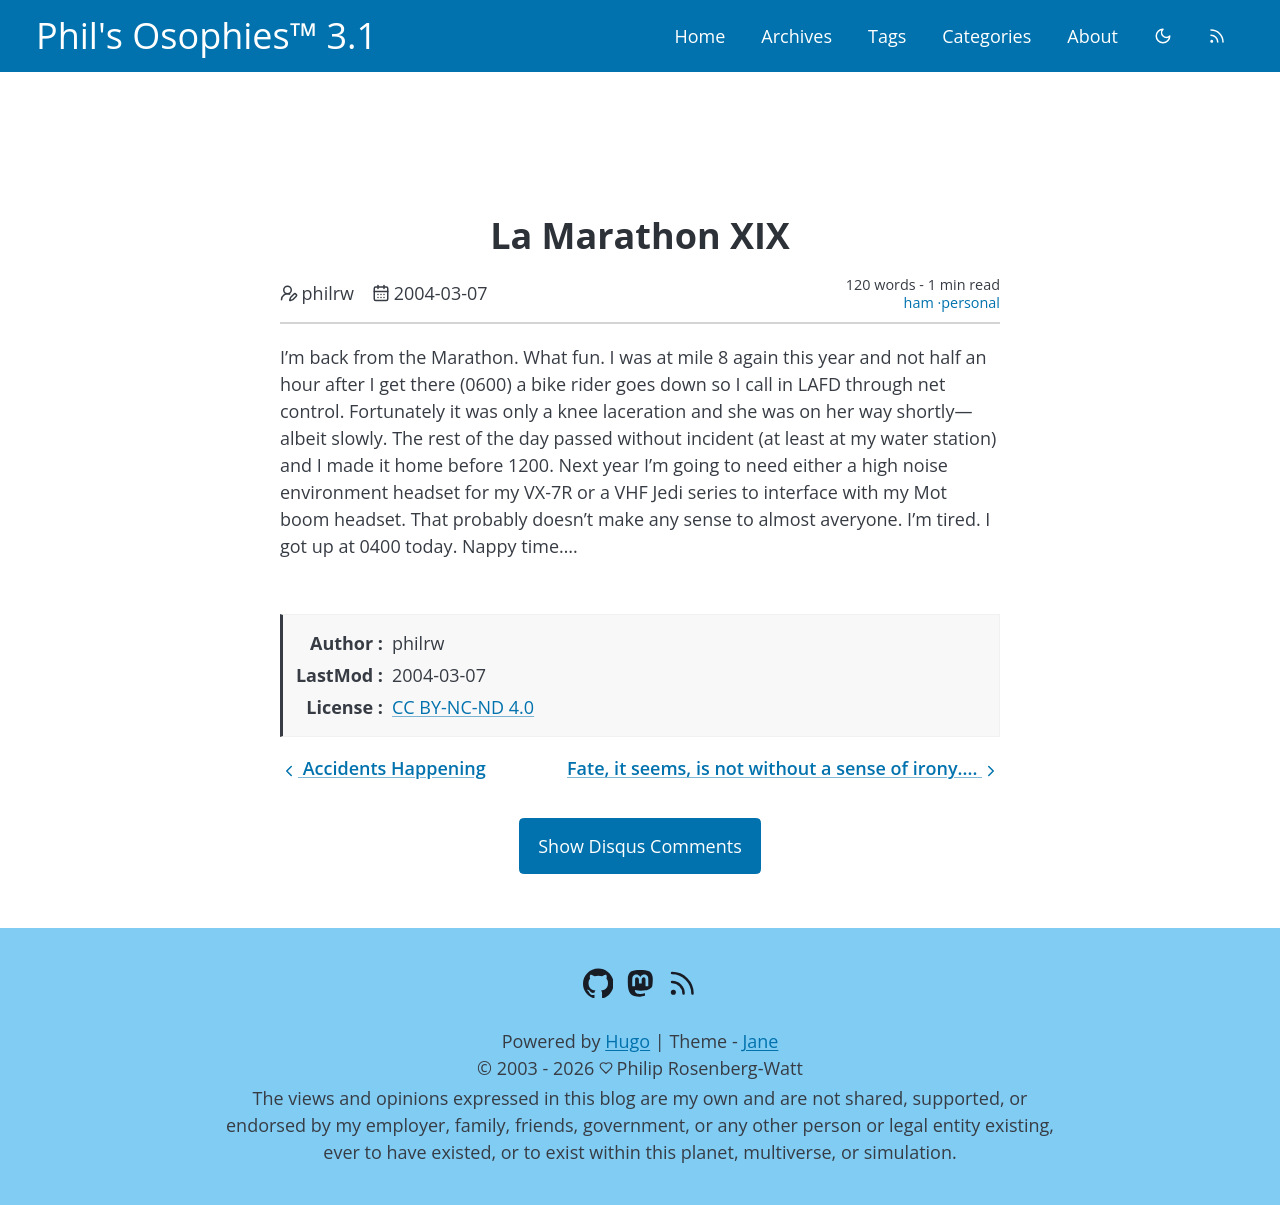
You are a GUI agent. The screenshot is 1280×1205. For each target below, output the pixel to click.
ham (919, 302)
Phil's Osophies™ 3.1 (206, 35)
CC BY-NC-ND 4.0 (463, 707)
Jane (760, 1041)
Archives (796, 36)
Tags (887, 36)
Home (699, 36)
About (1092, 36)
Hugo (627, 1041)
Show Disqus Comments (639, 846)
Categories (986, 36)
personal (970, 302)
